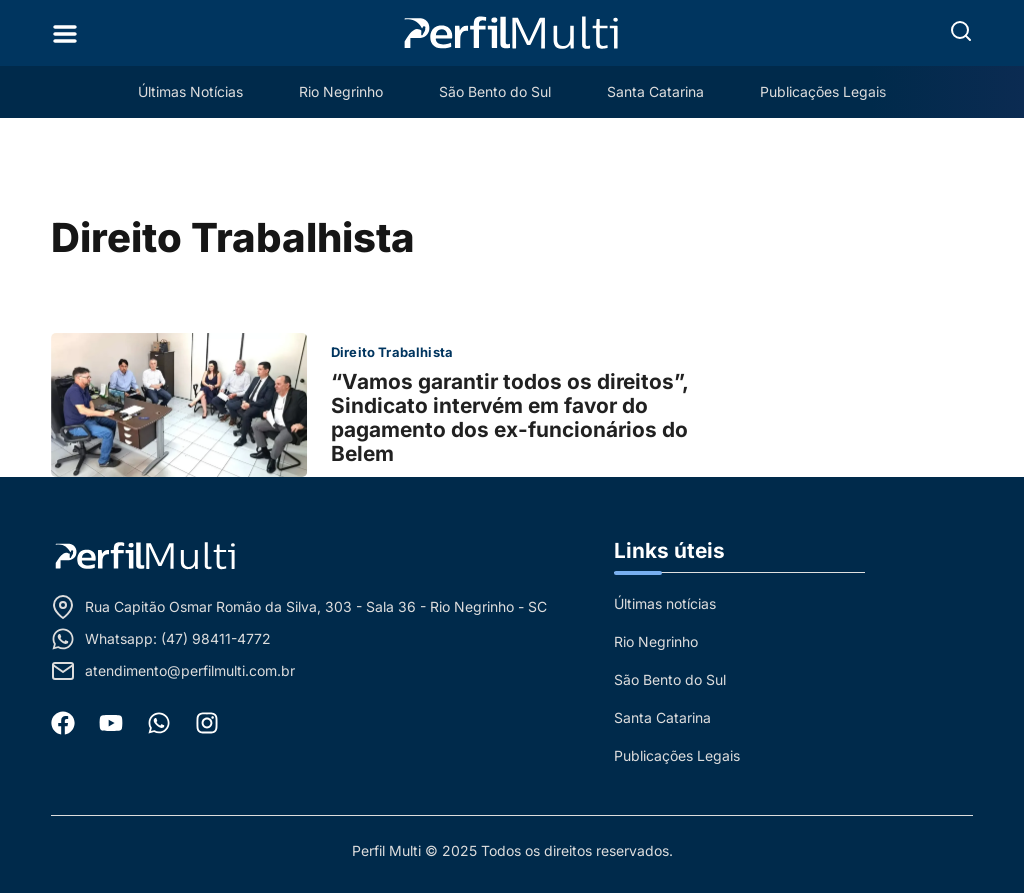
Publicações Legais (823, 91)
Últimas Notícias (190, 91)
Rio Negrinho (341, 91)
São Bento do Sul (495, 91)
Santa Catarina (655, 91)
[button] (961, 31)
